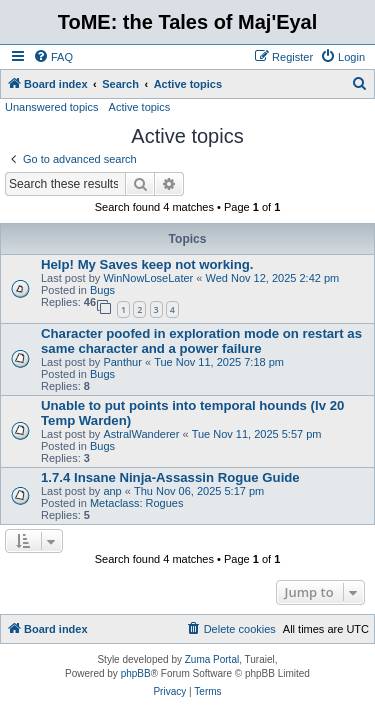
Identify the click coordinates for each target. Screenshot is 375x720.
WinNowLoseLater (148, 278)
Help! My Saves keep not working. (147, 264)
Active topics (140, 107)
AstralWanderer (141, 434)
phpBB (136, 673)
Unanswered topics (52, 107)
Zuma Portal (212, 659)
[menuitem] (53, 57)
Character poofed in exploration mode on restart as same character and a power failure (201, 341)
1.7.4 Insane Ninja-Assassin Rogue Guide (170, 477)
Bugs (102, 290)
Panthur (122, 362)
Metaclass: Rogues (137, 503)
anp (112, 491)
